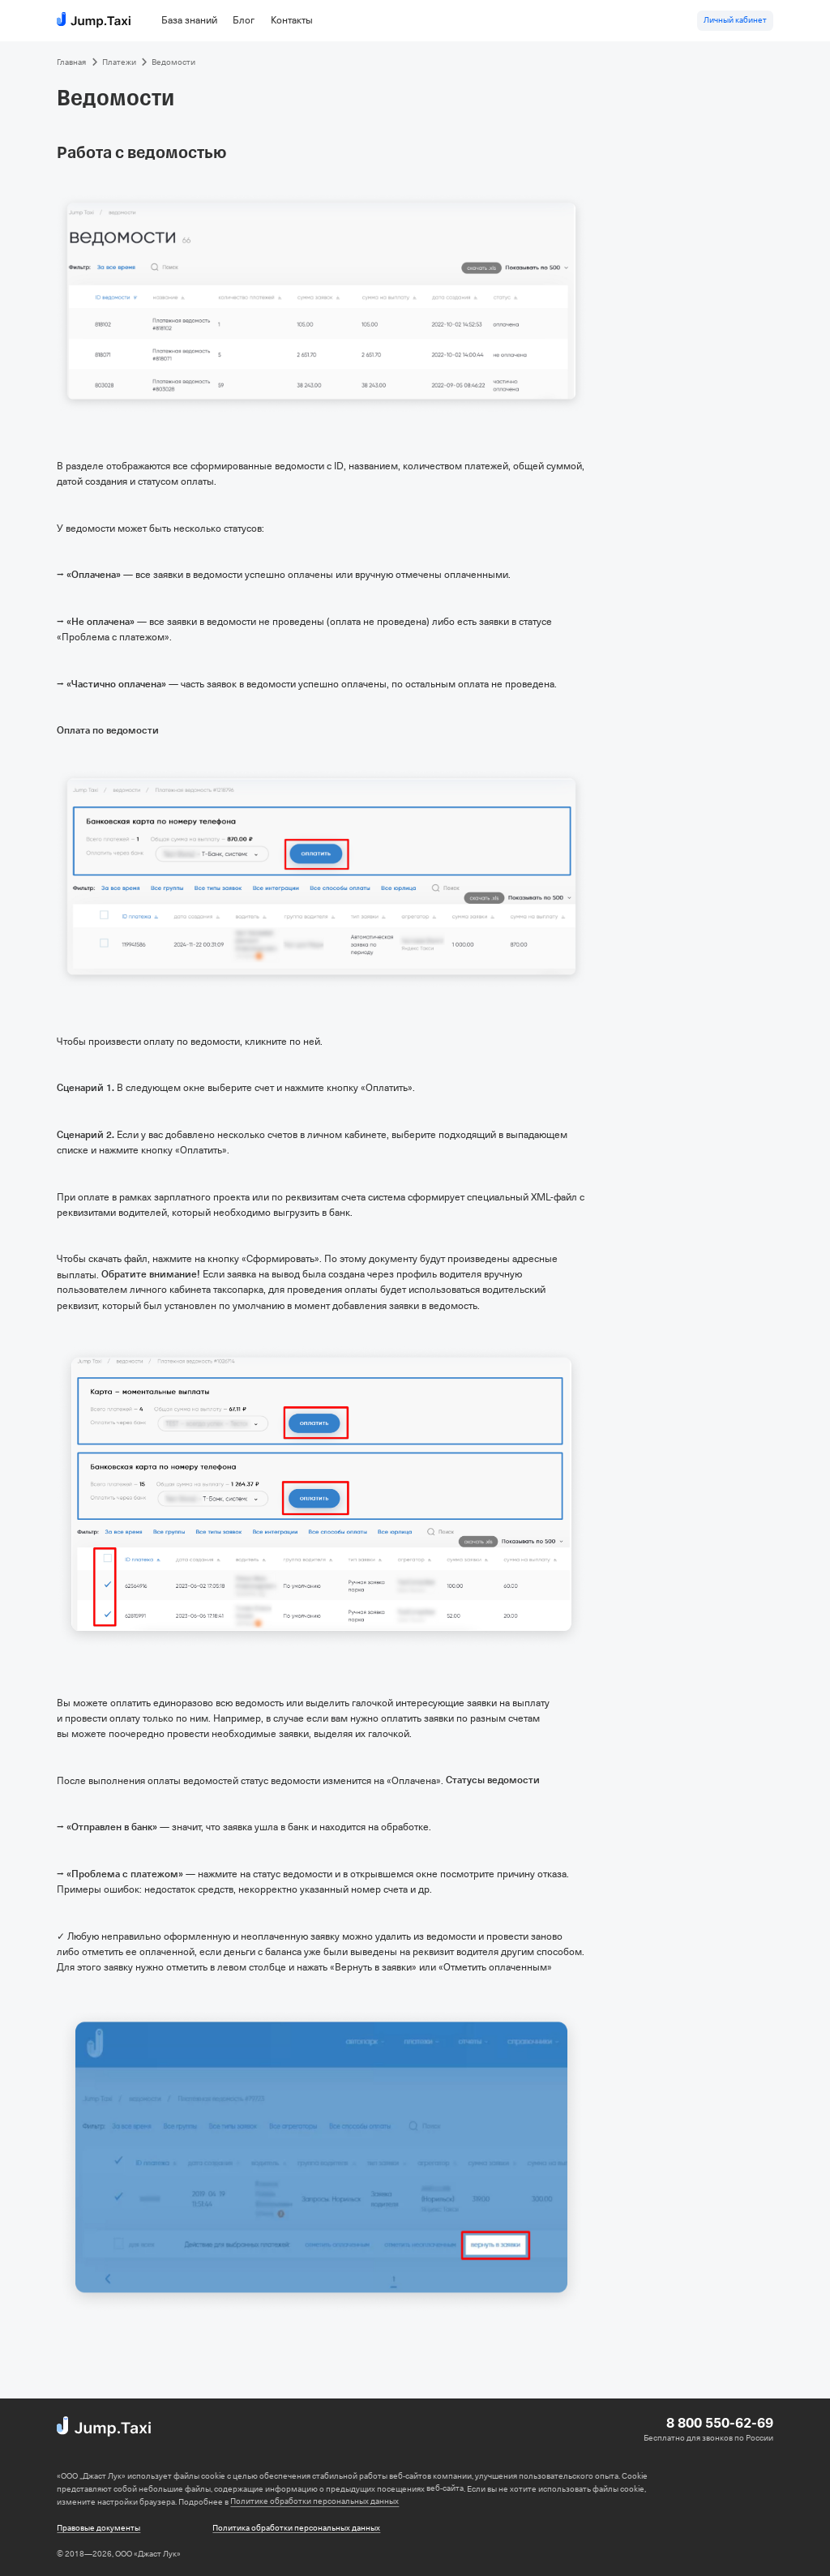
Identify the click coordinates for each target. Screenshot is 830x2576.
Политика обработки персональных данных (296, 2527)
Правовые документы (98, 2527)
